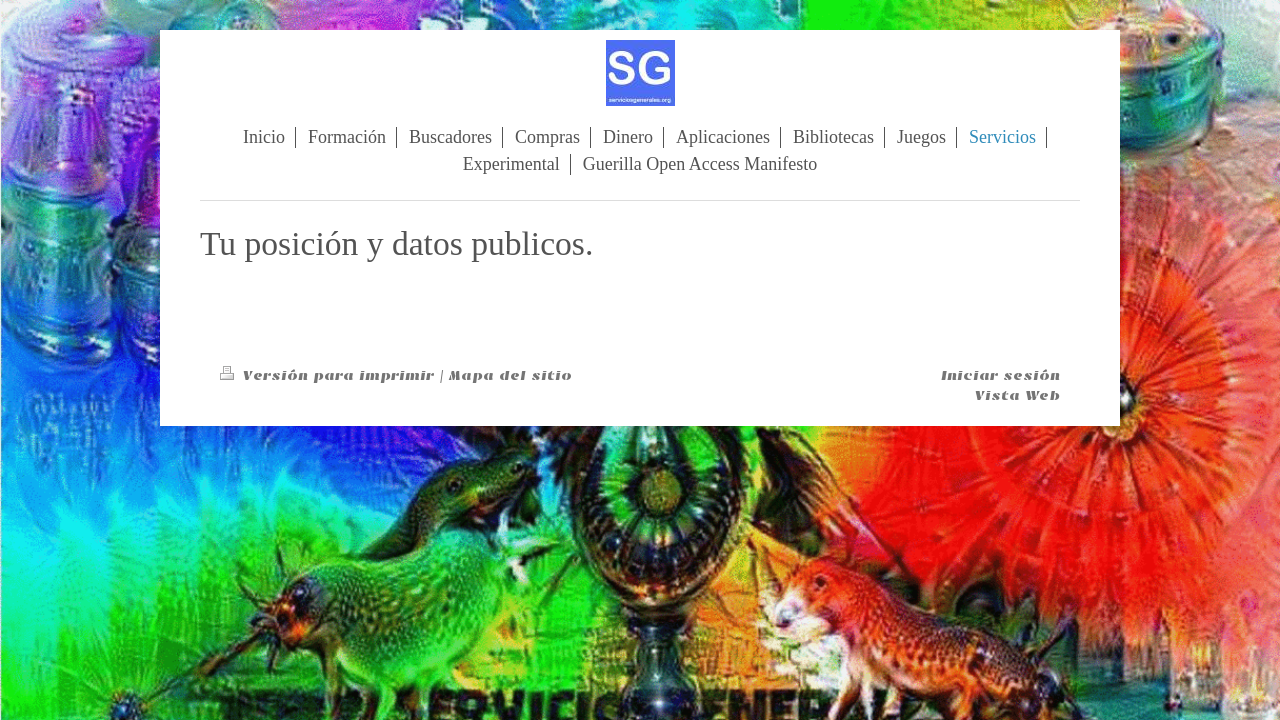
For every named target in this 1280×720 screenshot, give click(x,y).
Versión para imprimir (329, 375)
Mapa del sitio (510, 375)
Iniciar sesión (1000, 375)
